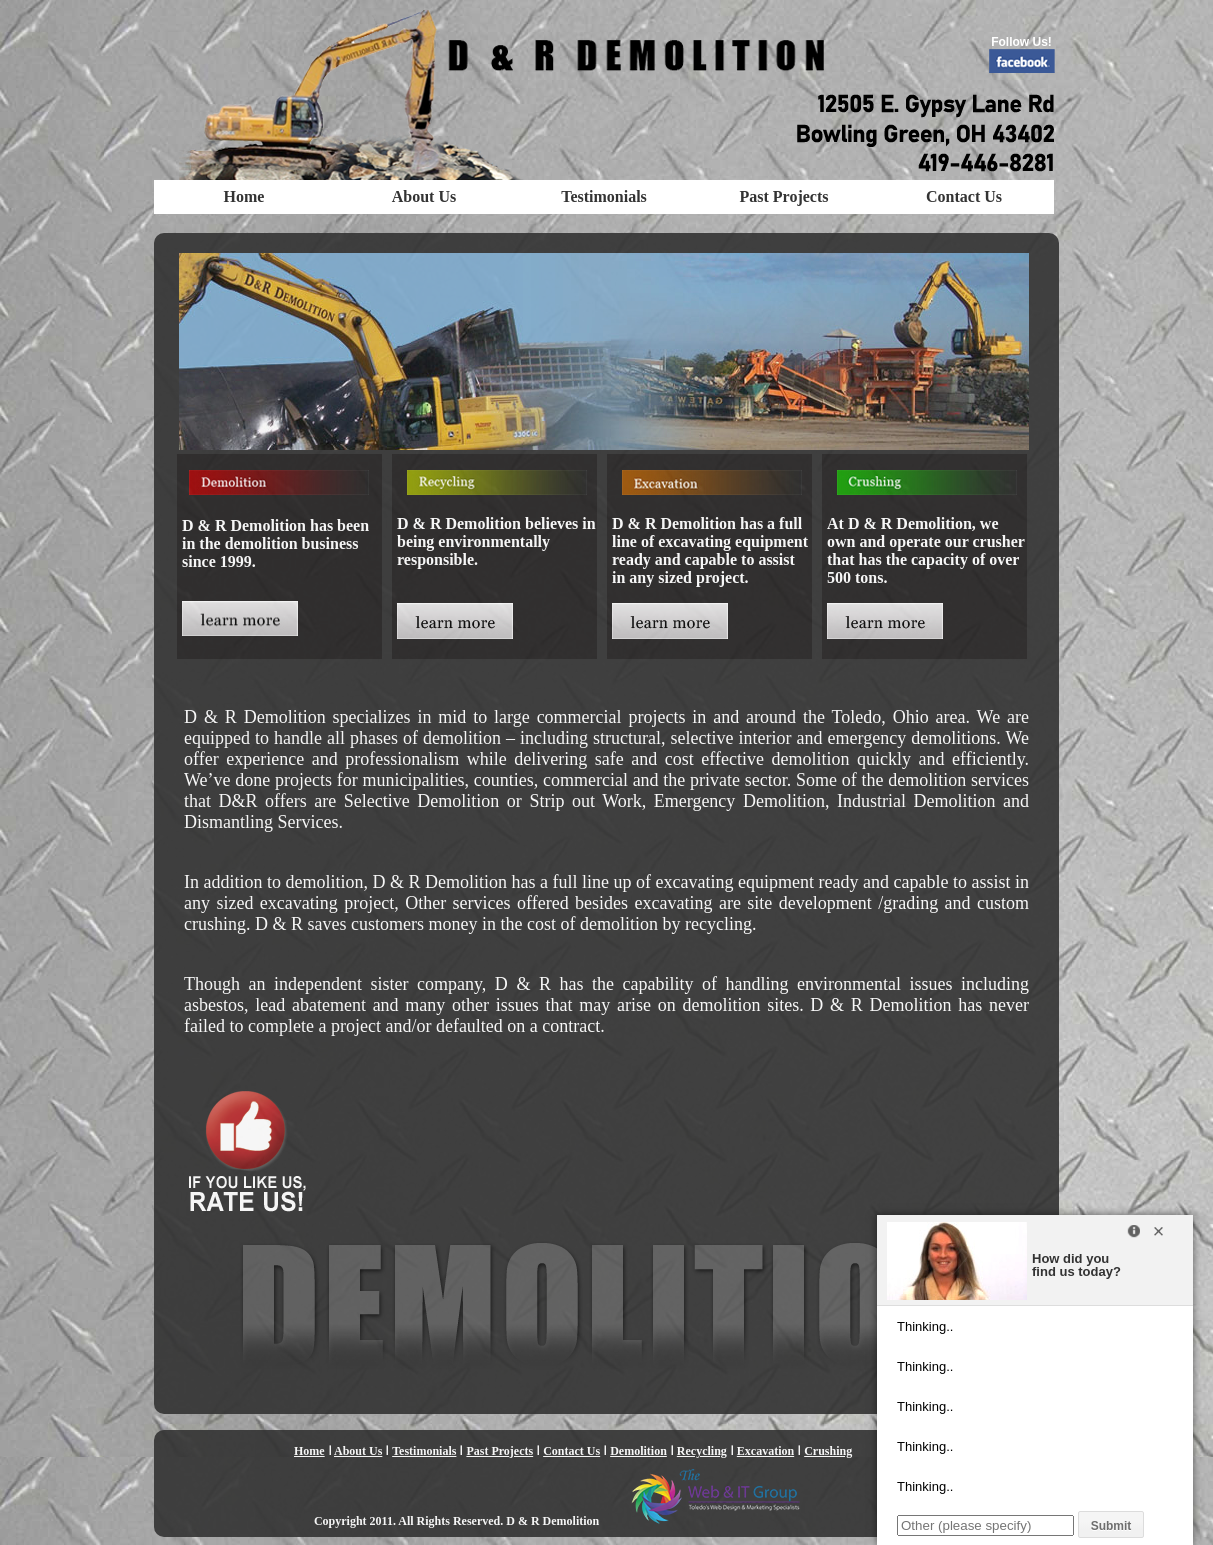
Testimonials (604, 196)
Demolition (638, 1451)
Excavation (765, 1451)
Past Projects (784, 196)
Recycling (702, 1451)
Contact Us (964, 196)
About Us (424, 196)
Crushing (828, 1451)
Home (244, 196)
